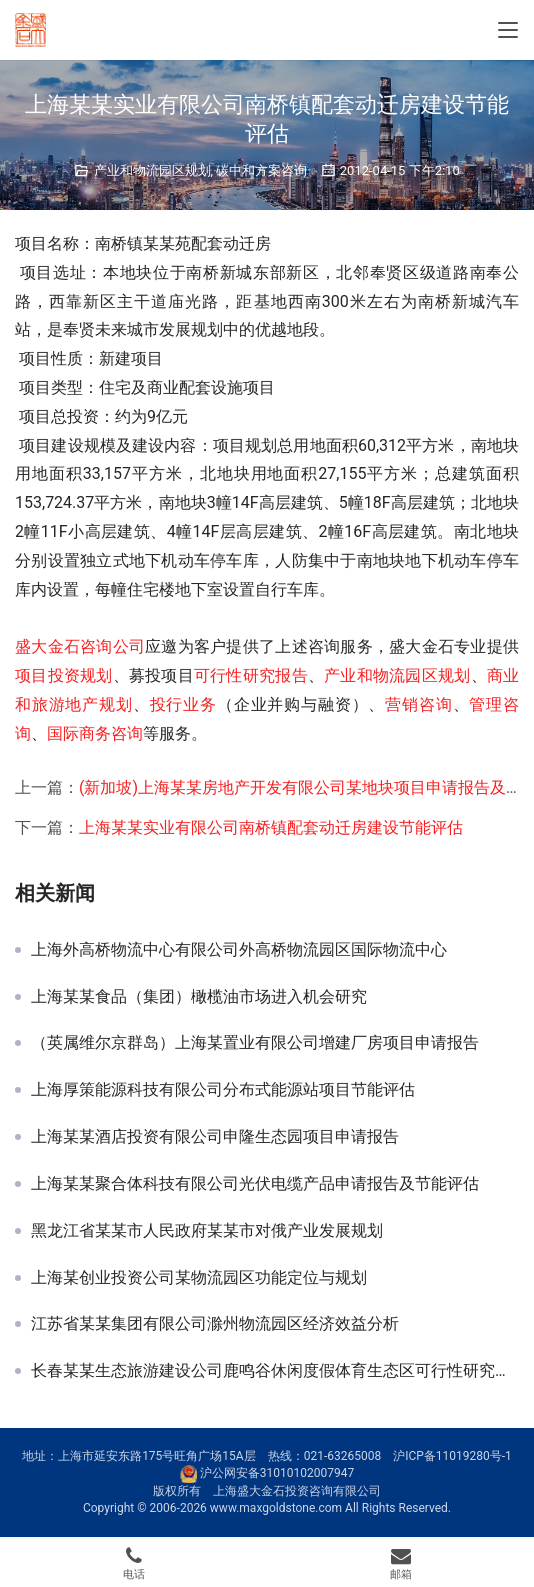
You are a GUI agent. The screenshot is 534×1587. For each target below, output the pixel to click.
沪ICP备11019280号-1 (452, 1456)
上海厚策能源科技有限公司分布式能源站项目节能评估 (223, 1090)
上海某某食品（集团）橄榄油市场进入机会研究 (199, 997)
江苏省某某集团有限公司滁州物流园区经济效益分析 (215, 1324)
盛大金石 (47, 646)
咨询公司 (112, 646)
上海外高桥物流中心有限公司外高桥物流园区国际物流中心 (239, 950)
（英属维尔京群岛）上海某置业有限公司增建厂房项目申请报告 (255, 1043)
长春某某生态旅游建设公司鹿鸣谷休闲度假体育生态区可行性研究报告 (275, 1371)
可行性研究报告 (251, 675)
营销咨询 (418, 704)
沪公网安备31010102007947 (277, 1473)
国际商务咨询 (95, 733)
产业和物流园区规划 (152, 170)
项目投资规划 (64, 675)
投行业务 (183, 704)
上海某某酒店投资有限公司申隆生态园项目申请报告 (215, 1137)
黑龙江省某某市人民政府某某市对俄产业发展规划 (207, 1231)
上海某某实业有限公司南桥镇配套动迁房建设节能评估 (271, 827)
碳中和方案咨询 (261, 170)
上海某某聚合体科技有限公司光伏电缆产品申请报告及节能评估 (255, 1184)
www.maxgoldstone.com (276, 1508)
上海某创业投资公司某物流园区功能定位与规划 (199, 1278)
